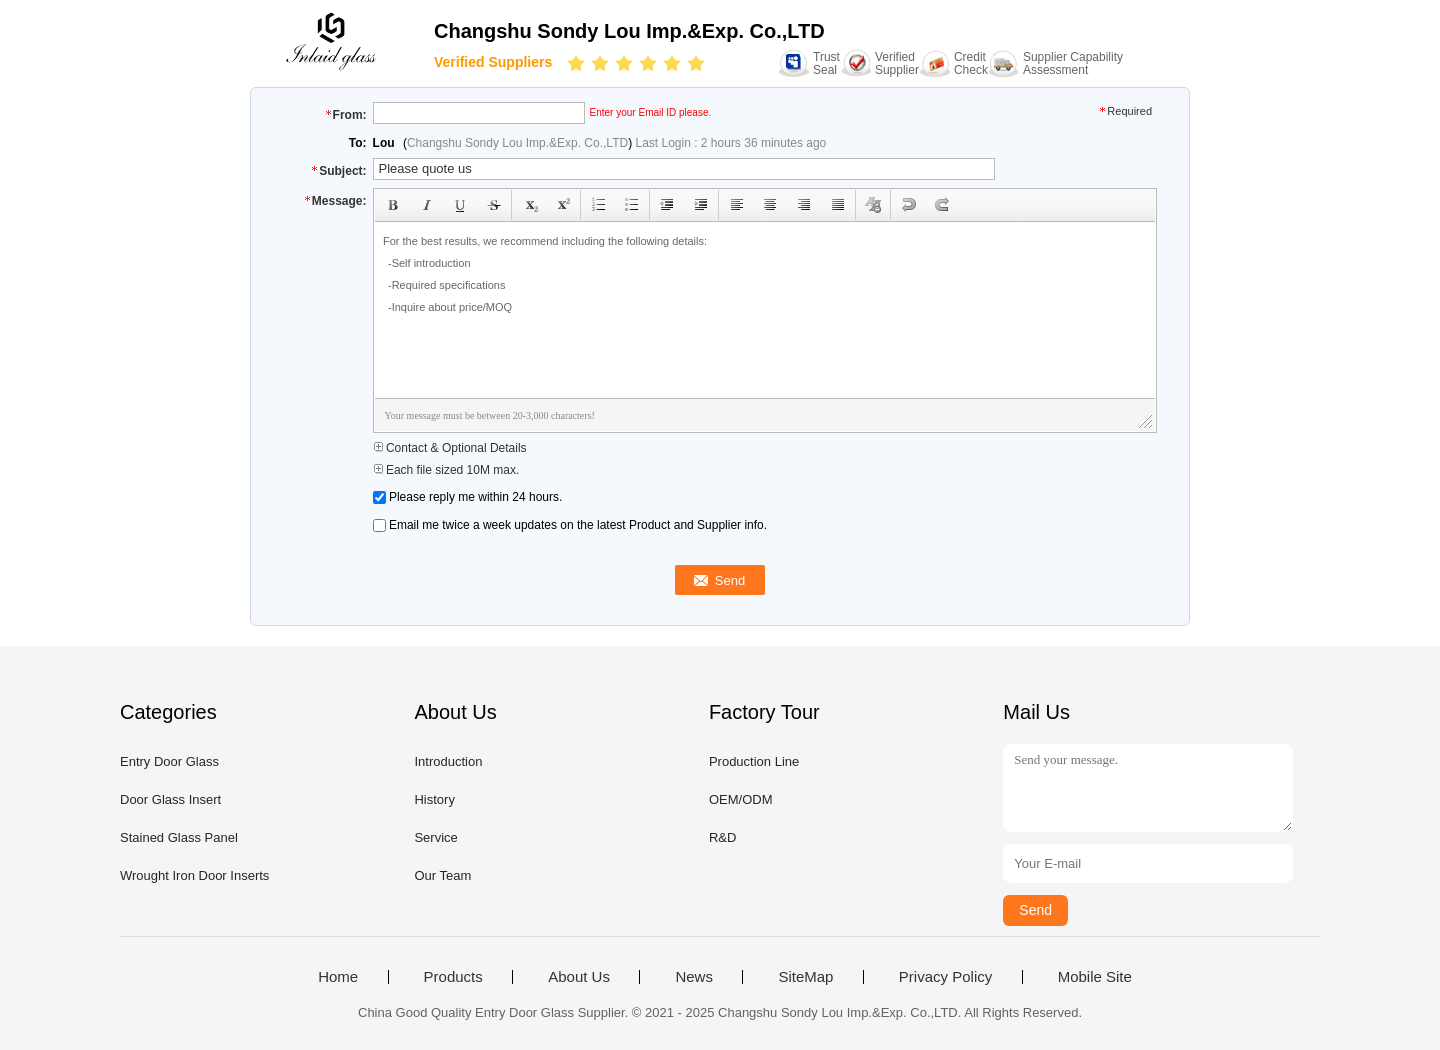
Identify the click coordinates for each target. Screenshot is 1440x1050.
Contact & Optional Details (450, 448)
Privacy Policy (945, 977)
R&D (722, 837)
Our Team (442, 875)
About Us (579, 977)
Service (435, 837)
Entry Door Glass (169, 761)
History (434, 799)
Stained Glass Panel (179, 837)
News (694, 977)
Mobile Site (1095, 977)
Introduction (448, 761)
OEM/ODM (741, 799)
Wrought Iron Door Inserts (194, 875)
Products (453, 977)
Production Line (754, 761)
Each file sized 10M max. (446, 470)
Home (338, 977)
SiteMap (805, 977)
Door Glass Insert (170, 799)
